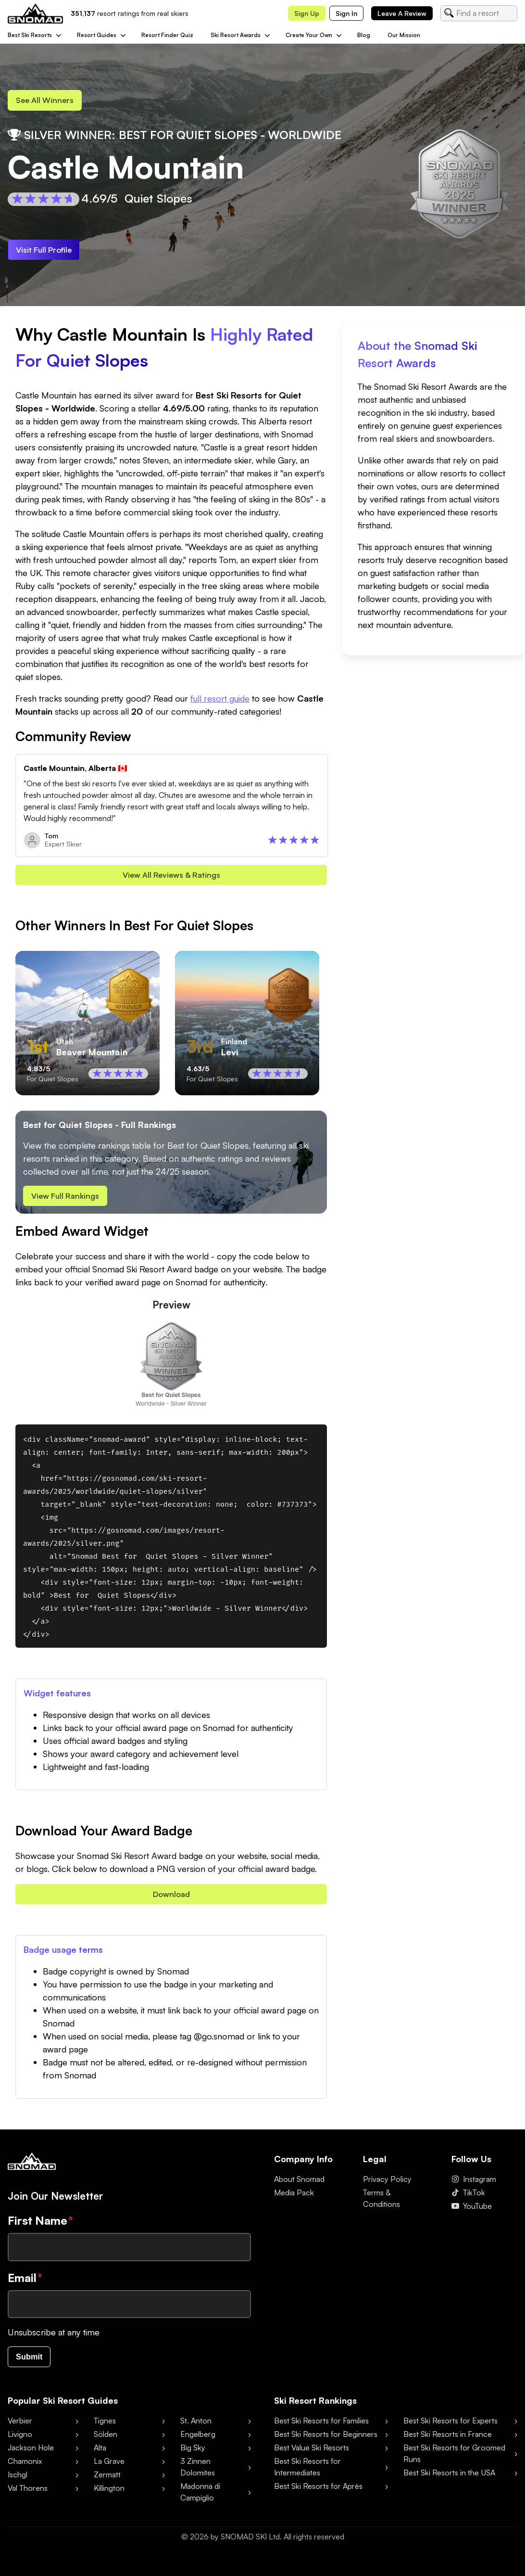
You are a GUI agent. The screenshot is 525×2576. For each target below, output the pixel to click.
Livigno (20, 2441)
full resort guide (220, 700)
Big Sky (192, 2454)
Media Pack (294, 2199)
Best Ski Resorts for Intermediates (307, 2473)
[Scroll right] (315, 1026)
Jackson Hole (31, 2454)
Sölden (105, 2441)
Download (171, 1899)
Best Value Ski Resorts (311, 2454)
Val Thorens (28, 2494)
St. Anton (196, 2427)
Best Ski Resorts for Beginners (325, 2441)
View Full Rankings (67, 1199)
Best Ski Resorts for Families (321, 2427)
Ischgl (17, 2481)
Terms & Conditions (381, 2204)
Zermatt (107, 2481)
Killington (109, 2494)
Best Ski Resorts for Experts (450, 2427)
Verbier (20, 2427)
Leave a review (401, 13)
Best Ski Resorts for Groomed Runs (454, 2460)
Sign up (306, 13)
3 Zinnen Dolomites (197, 2473)
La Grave (109, 2468)
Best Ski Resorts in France (447, 2441)
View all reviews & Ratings (171, 877)
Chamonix (25, 2468)
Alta (100, 2454)
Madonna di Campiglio (200, 2498)
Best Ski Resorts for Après (318, 2493)
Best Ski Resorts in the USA (449, 2479)
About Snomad (299, 2185)
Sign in (346, 13)
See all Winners (47, 100)
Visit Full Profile (46, 251)
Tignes (105, 2427)
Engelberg (197, 2441)
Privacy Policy (387, 2185)
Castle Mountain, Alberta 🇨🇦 (75, 770)
